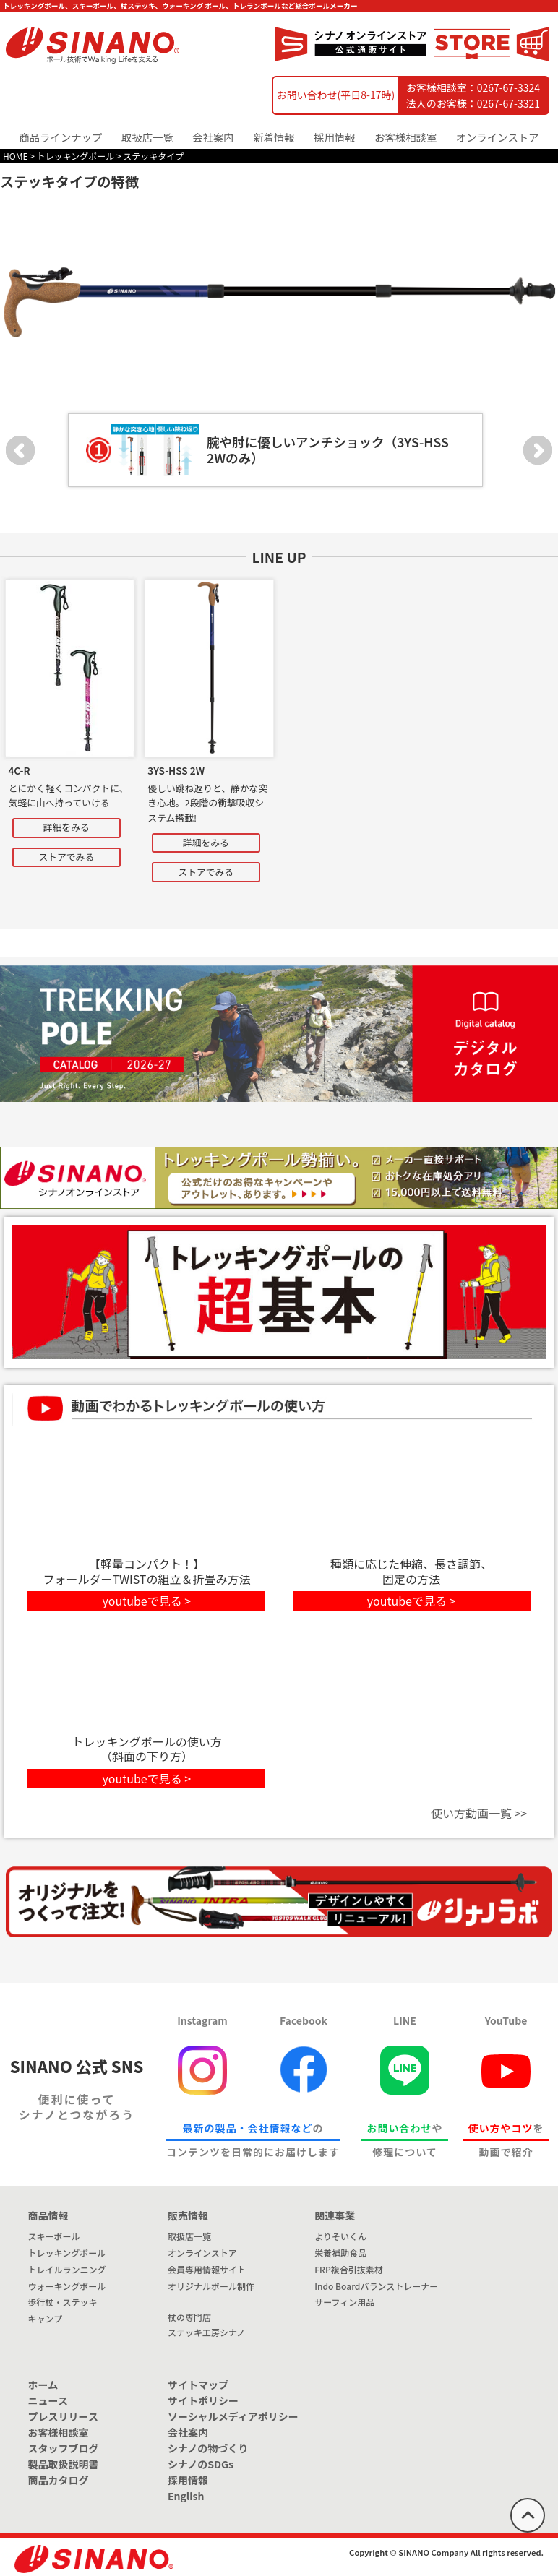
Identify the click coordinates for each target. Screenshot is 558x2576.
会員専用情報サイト (207, 2269)
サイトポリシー (203, 2400)
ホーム (43, 2384)
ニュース (48, 2400)
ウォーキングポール (67, 2286)
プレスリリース (63, 2416)
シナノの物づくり (208, 2448)
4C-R (19, 770)
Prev (20, 450)
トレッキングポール (76, 156)
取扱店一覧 (147, 137)
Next (537, 450)
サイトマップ (198, 2384)
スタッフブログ (63, 2448)
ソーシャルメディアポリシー (233, 2416)
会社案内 (188, 2432)
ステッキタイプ (153, 156)
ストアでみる (66, 856)
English (186, 2496)
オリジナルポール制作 (211, 2286)
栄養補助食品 (340, 2253)
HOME (15, 156)
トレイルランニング (67, 2269)
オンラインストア (497, 137)
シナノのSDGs (200, 2464)
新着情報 (274, 137)
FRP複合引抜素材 (348, 2269)
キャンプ (45, 2318)
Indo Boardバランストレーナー (376, 2286)
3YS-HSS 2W (176, 770)
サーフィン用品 (344, 2302)
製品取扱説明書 (63, 2464)
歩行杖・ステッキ (63, 2302)
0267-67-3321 (508, 103)
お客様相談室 (405, 137)
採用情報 (335, 137)
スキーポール (54, 2236)
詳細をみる (66, 827)
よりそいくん (340, 2236)
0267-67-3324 (508, 87)
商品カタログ (58, 2480)
